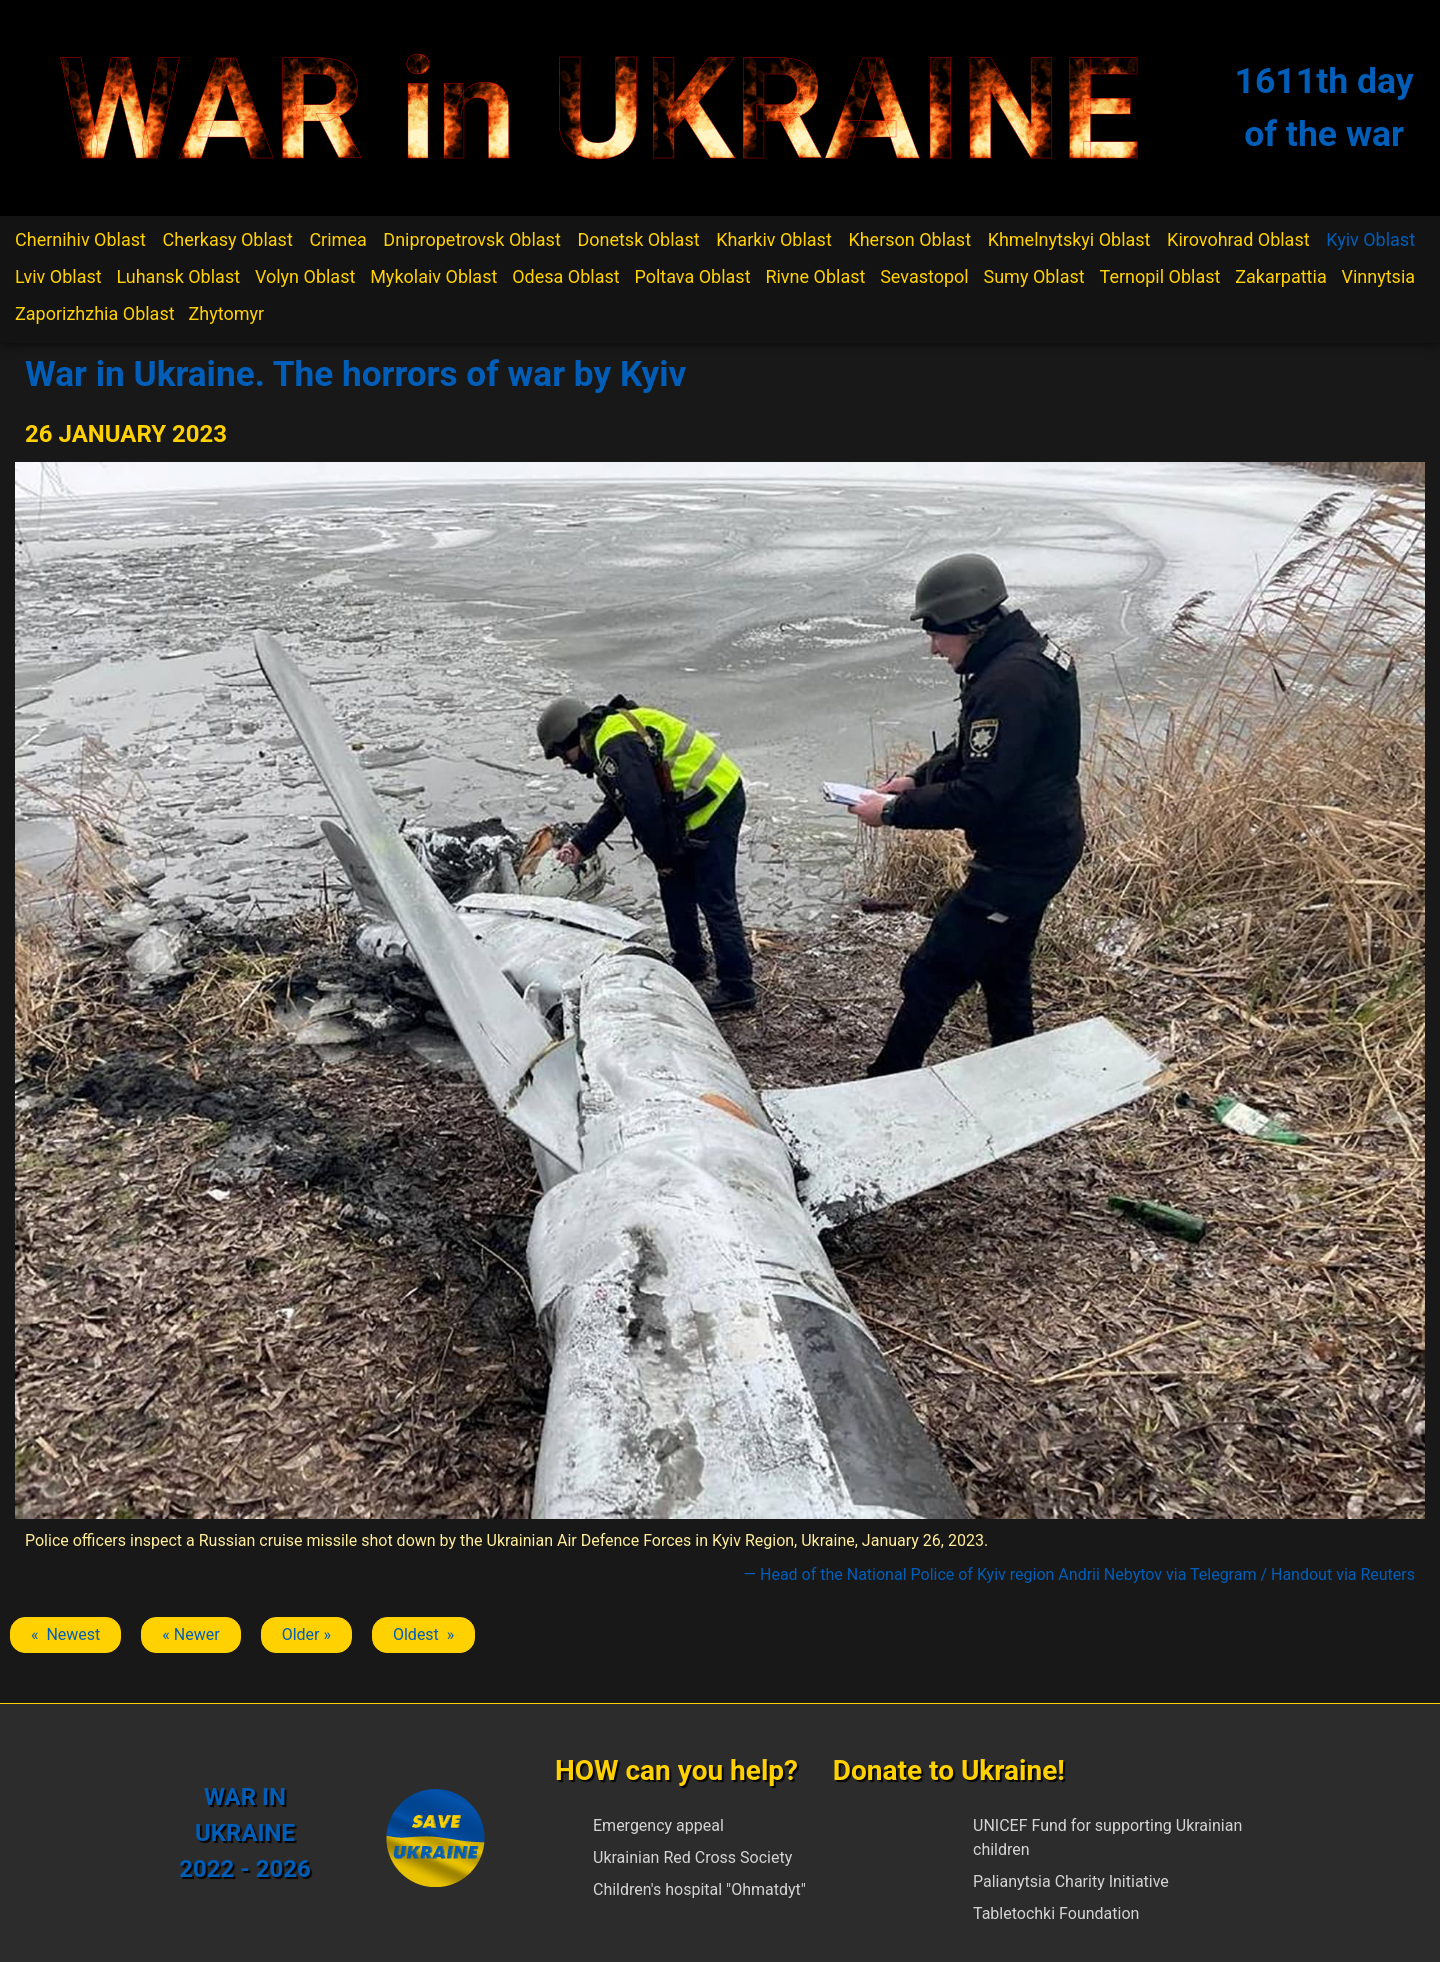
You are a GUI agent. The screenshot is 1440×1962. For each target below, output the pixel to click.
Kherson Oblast (909, 239)
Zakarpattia (1280, 276)
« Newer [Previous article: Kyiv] (190, 1634)
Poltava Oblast (692, 276)
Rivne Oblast (815, 276)
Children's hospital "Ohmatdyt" (699, 1889)
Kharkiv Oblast (774, 239)
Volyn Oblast (305, 276)
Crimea (337, 239)
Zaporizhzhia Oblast (95, 313)
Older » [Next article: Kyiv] (306, 1634)
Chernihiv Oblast (80, 239)
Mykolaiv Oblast (433, 276)
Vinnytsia (1378, 276)
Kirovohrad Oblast (1238, 239)
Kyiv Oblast (1370, 239)
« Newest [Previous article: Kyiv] (65, 1634)
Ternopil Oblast (1160, 276)
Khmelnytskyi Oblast (1069, 239)
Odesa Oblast (565, 276)
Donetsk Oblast (638, 239)
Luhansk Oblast (178, 276)
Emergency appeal (658, 1825)
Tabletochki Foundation (1056, 1913)
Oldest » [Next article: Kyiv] (423, 1634)
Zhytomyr (227, 313)
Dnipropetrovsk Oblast (471, 239)
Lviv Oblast (58, 276)
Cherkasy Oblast (228, 239)
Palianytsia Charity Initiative (1071, 1881)
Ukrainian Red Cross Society (692, 1857)
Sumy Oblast (1034, 276)
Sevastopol (924, 276)
